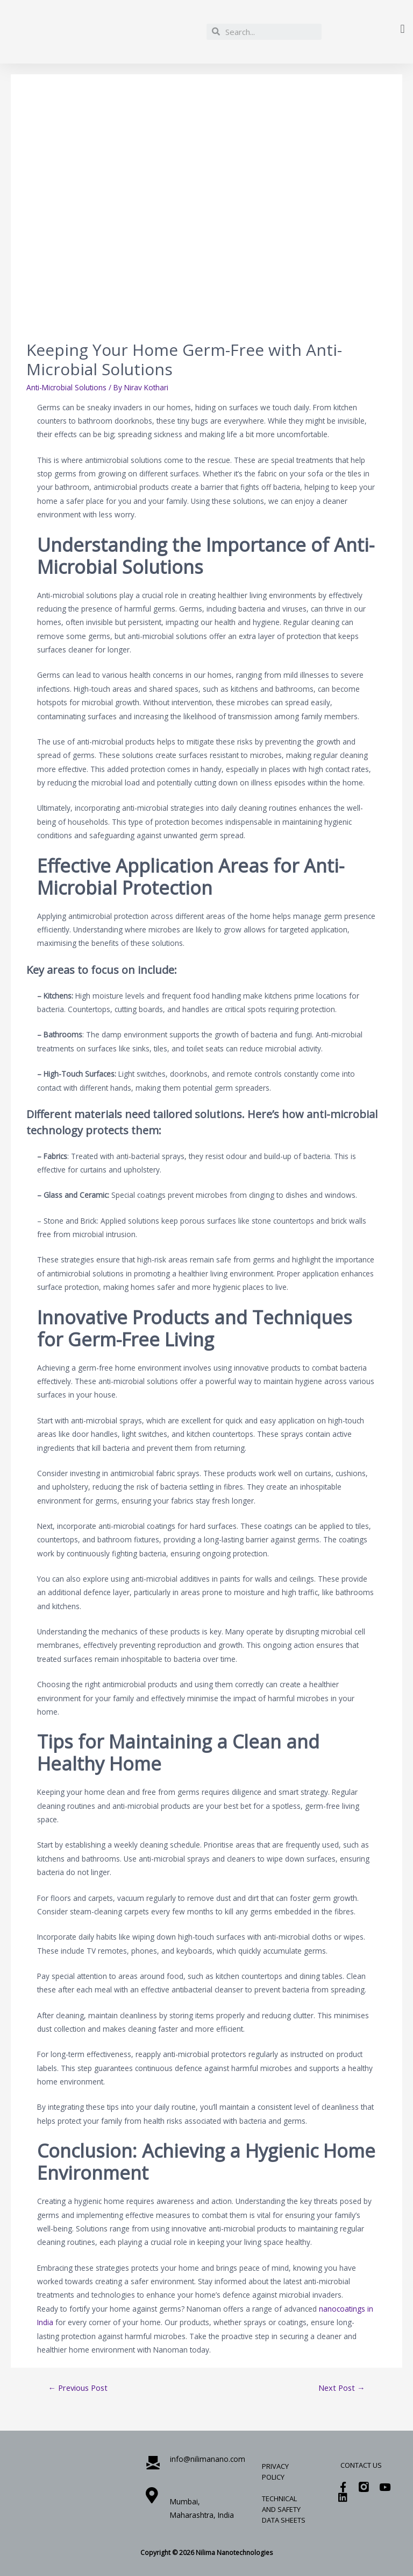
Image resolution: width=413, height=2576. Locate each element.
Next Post (341, 2387)
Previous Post (78, 2387)
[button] (402, 29)
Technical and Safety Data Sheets (283, 2509)
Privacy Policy (275, 2471)
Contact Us (361, 2465)
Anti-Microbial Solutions (66, 387)
